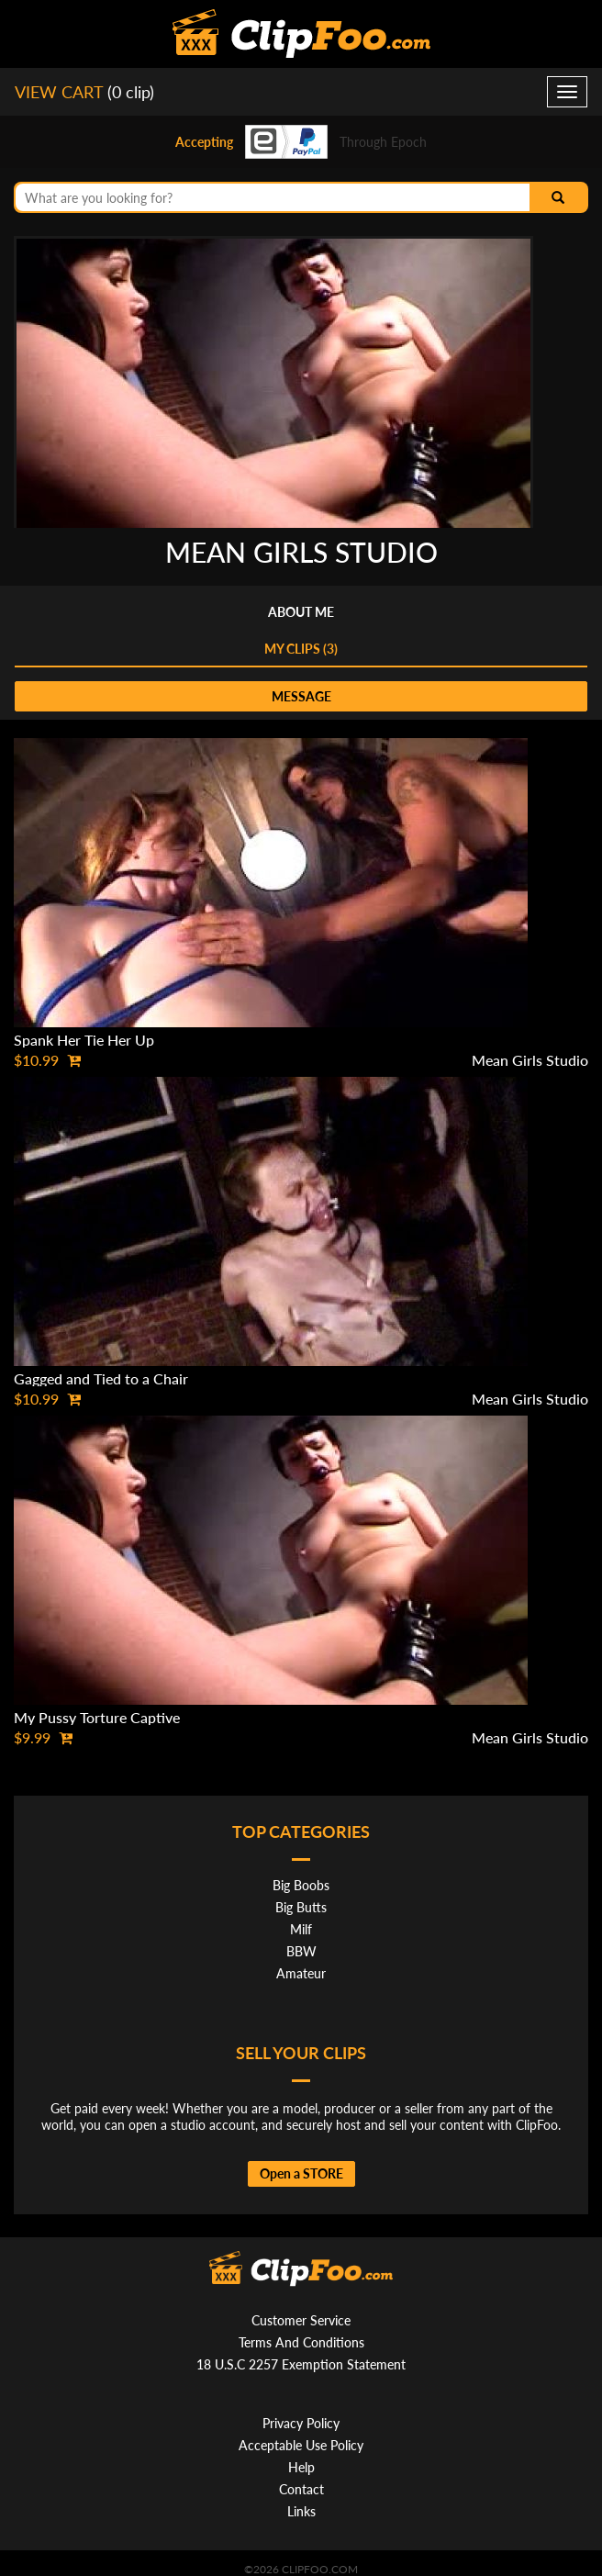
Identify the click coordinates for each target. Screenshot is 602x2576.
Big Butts (301, 1907)
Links (301, 2511)
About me (301, 612)
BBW (301, 1951)
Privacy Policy (301, 2423)
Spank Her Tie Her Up (84, 1039)
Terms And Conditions (301, 2342)
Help (301, 2467)
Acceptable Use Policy (301, 2445)
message (301, 696)
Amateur (301, 1973)
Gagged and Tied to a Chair (101, 1378)
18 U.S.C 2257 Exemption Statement (301, 2364)
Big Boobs (301, 1885)
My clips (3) (301, 648)
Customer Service (301, 2320)
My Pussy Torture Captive (97, 1717)
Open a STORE (301, 2173)
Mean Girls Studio (530, 1060)
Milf (301, 1929)
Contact (301, 2489)
